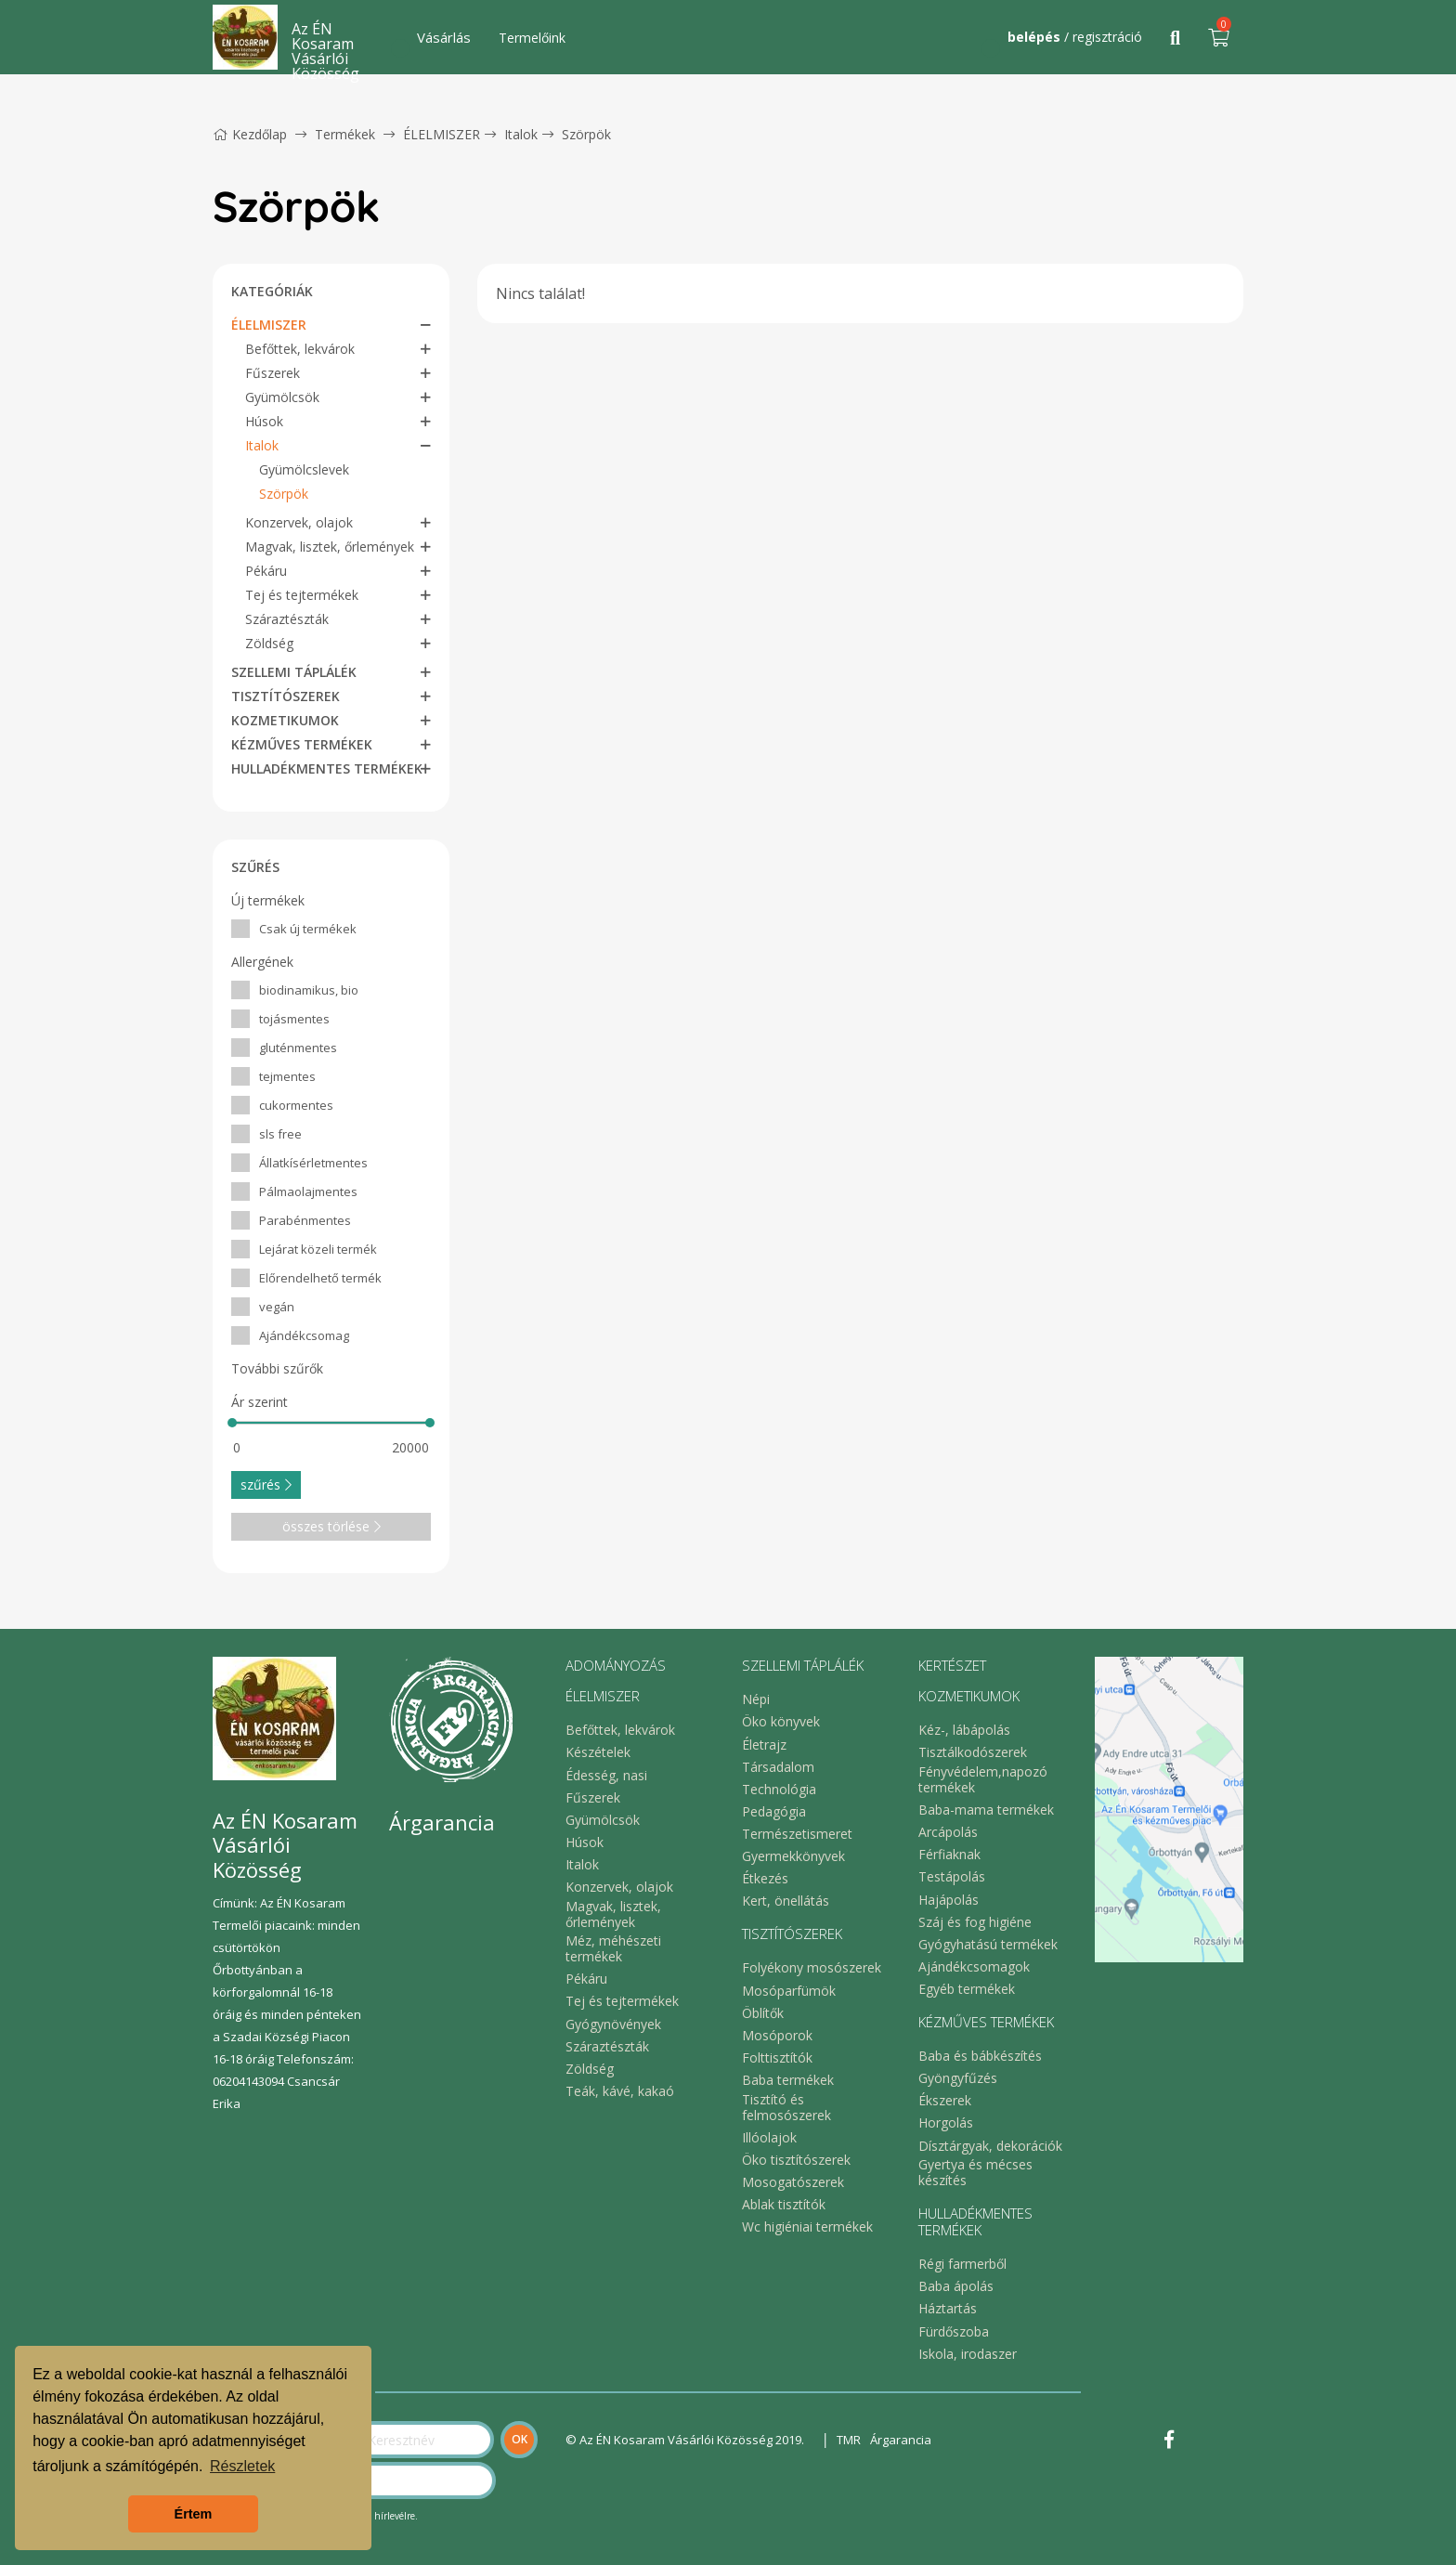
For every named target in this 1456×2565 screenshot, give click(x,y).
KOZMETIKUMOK (285, 720)
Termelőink (532, 37)
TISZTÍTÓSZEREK (285, 696)
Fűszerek (272, 373)
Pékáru (266, 570)
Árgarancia (900, 2439)
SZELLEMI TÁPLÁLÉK (294, 672)
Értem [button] (194, 2513)
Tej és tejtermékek (301, 595)
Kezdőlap (250, 134)
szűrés (266, 1484)
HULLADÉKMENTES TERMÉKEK (326, 768)
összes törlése (331, 1526)
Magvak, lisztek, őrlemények (329, 546)
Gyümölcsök (282, 397)
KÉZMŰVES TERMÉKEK (301, 744)
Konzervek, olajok (299, 522)
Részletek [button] (242, 2466)
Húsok (264, 421)
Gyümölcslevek (304, 469)
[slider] (232, 1422)
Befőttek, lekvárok (300, 349)
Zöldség (269, 643)
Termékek (345, 134)
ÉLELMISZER (441, 134)
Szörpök (586, 134)
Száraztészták (287, 619)
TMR (849, 2439)
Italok (521, 134)
